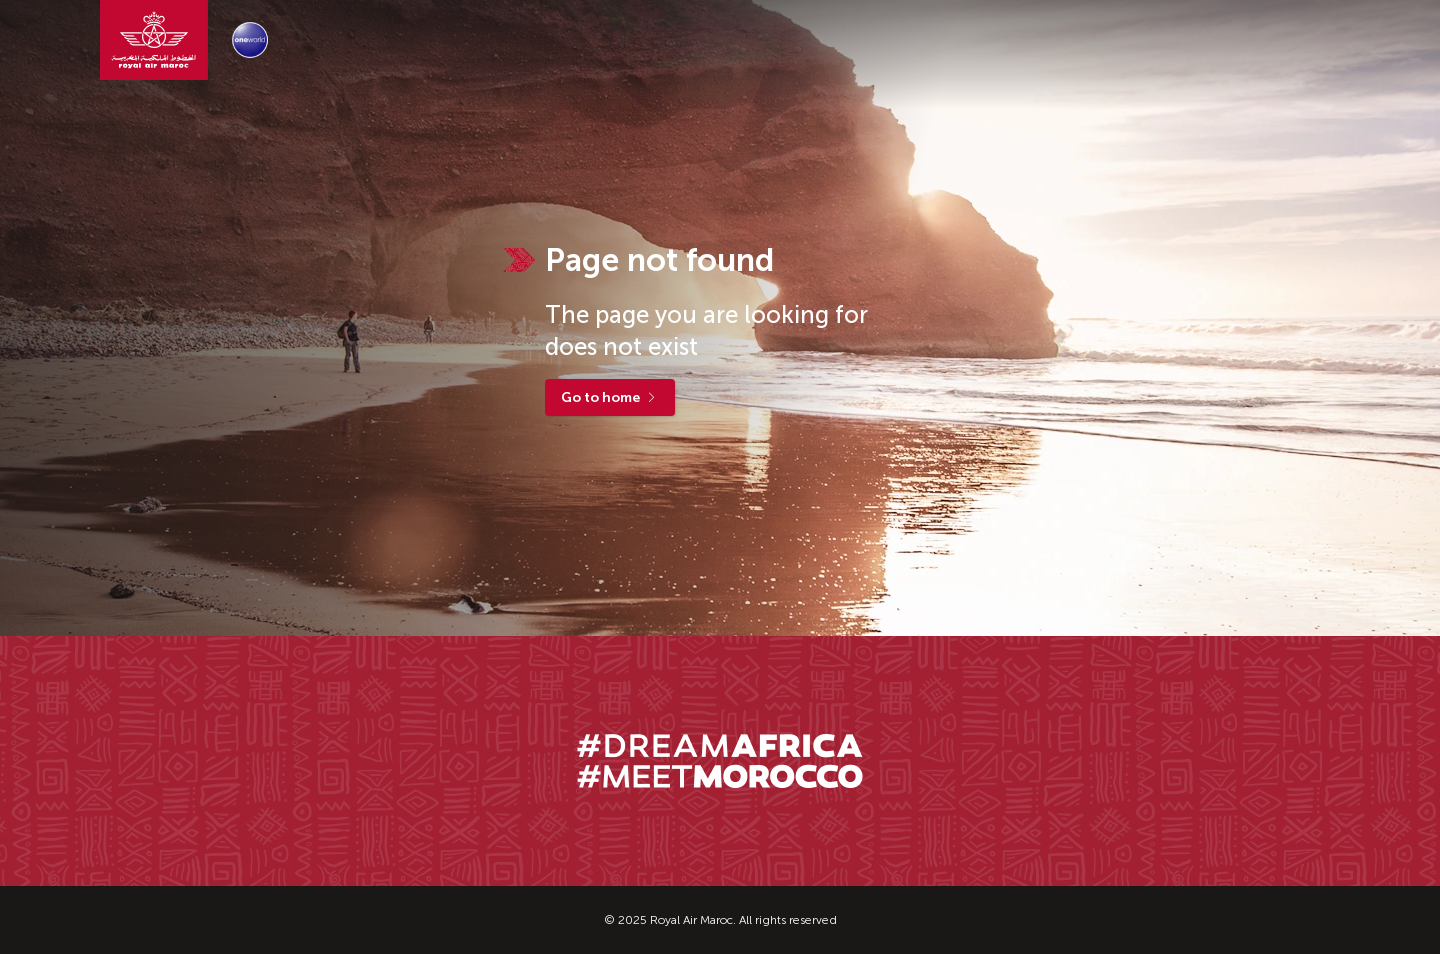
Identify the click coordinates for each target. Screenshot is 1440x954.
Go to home (610, 397)
